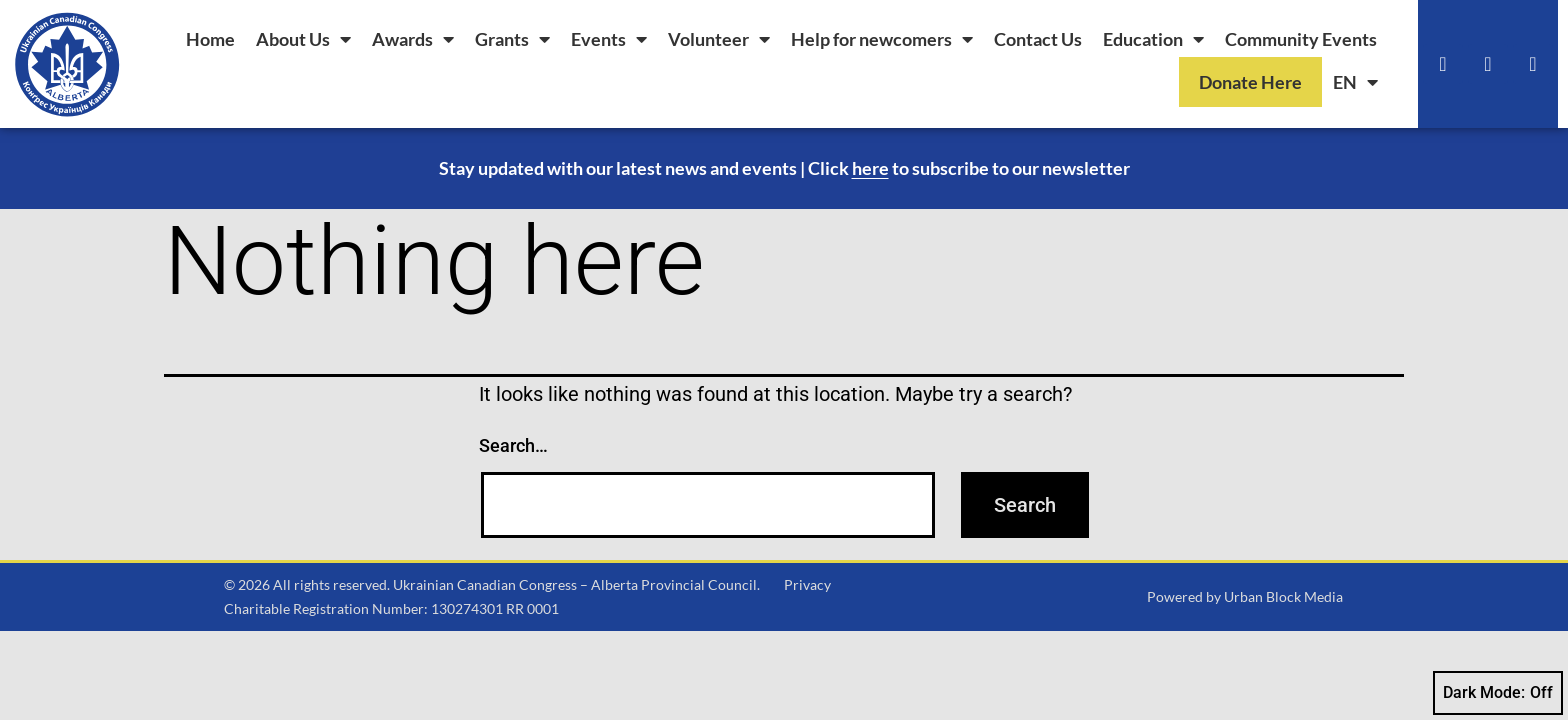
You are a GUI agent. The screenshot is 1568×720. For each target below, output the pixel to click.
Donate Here (1250, 82)
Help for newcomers (882, 39)
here (870, 168)
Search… (513, 445)
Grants (512, 39)
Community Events (1301, 39)
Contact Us (1038, 39)
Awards (413, 39)
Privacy (807, 584)
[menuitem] (1355, 82)
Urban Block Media (1283, 596)
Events (609, 39)
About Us (303, 39)
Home (210, 39)
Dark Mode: (1498, 693)
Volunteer (719, 39)
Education (1153, 39)
